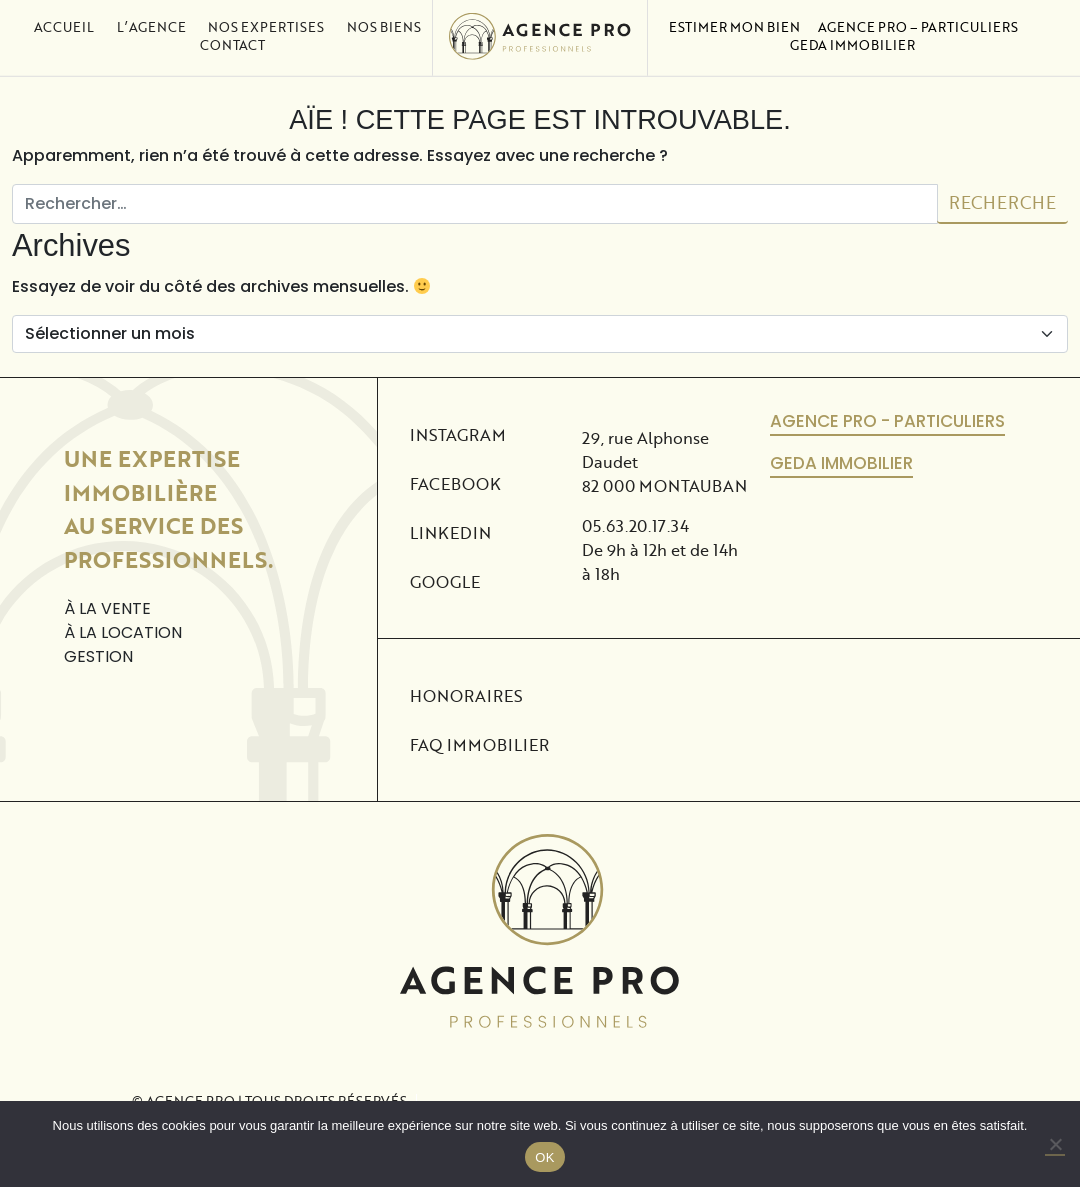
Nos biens (384, 17)
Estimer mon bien (734, 17)
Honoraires (466, 695)
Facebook (451, 483)
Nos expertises (266, 17)
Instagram (451, 434)
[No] (1055, 1145)
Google (445, 581)
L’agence (151, 17)
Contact (232, 35)
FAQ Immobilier (479, 744)
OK (544, 1157)
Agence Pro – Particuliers (918, 17)
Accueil (64, 17)
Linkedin (450, 532)
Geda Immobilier (852, 35)
